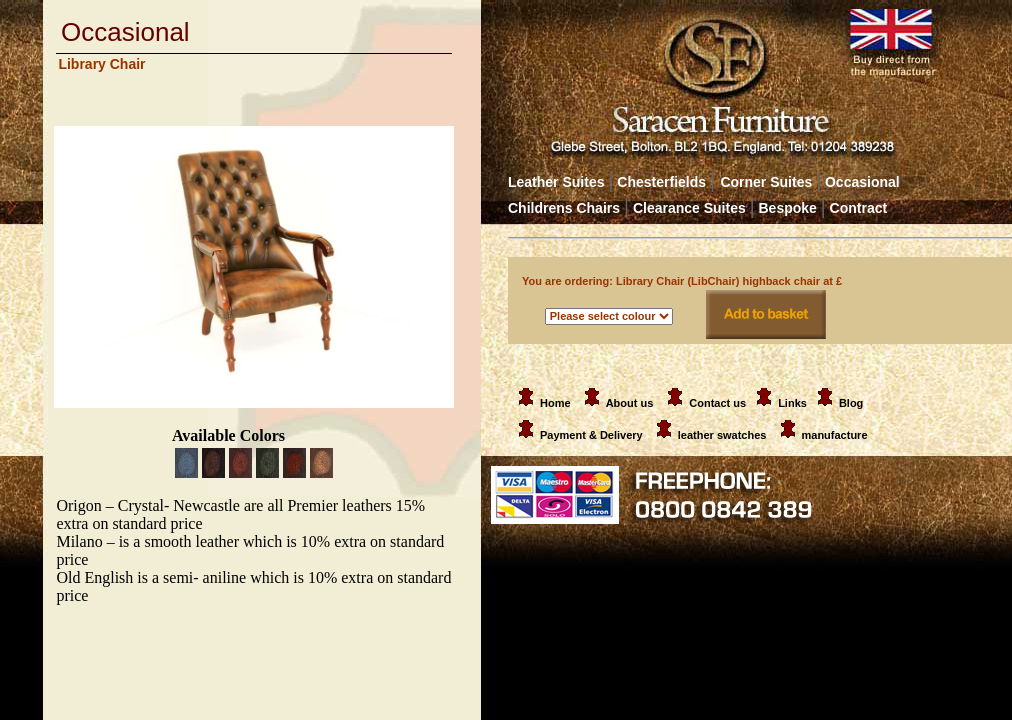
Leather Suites (556, 182)
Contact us (717, 403)
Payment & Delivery (577, 435)
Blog (851, 403)
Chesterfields (661, 182)
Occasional (857, 182)
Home (541, 403)
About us (630, 403)
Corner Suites (766, 182)
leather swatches (724, 435)
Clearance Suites (689, 208)
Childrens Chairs (564, 208)
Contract (859, 208)
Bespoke (790, 208)
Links (792, 403)
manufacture (835, 435)
